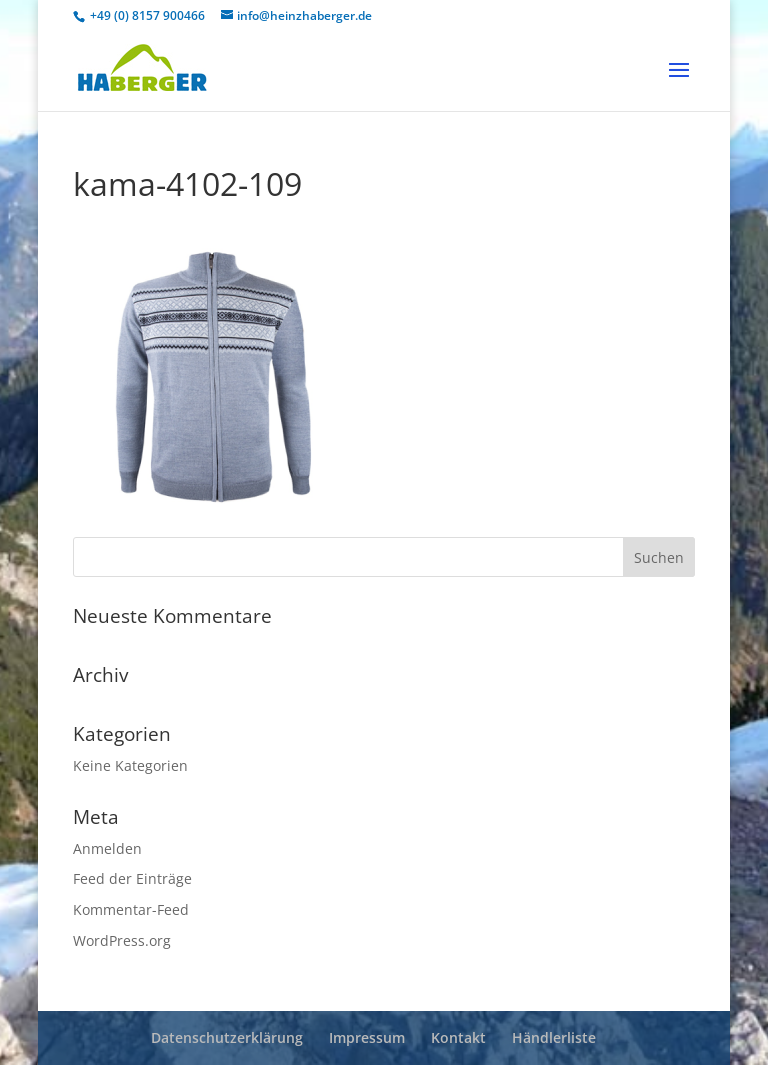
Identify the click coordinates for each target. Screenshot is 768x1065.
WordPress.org (122, 940)
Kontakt (458, 1037)
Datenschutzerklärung (227, 1037)
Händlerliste (554, 1037)
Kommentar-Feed (131, 909)
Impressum (367, 1037)
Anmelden (107, 848)
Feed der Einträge (132, 878)
